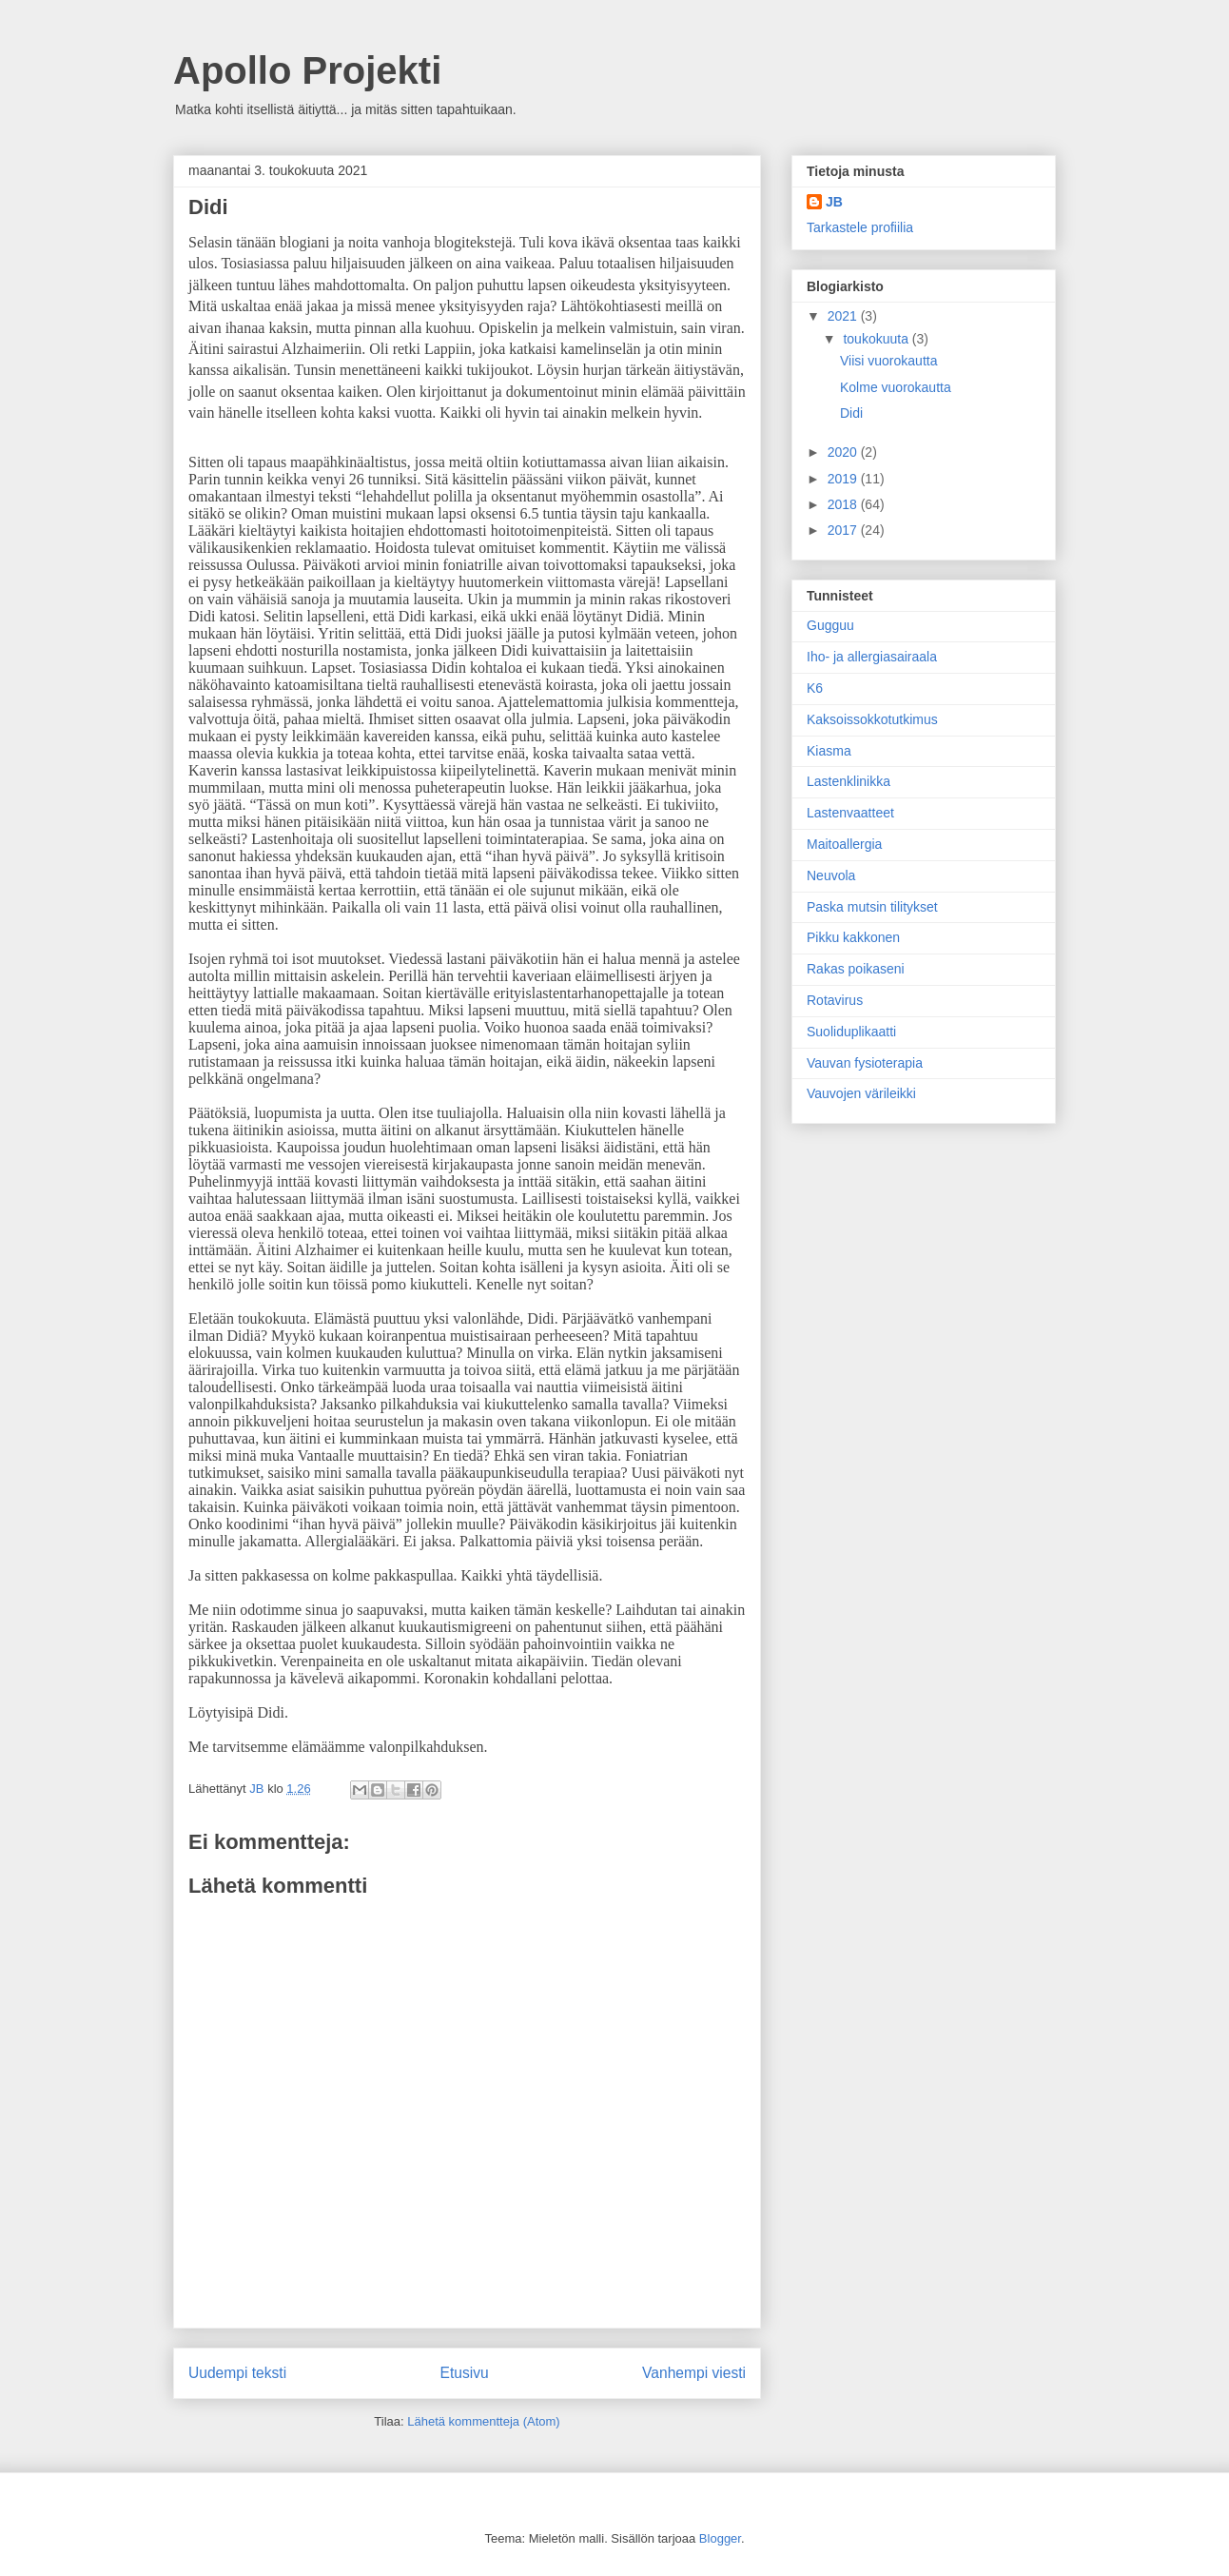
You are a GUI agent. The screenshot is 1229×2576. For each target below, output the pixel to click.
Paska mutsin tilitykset (872, 906)
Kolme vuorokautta (895, 387)
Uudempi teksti (237, 2373)
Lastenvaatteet (850, 812)
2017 (844, 530)
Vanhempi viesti (694, 2373)
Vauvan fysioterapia (865, 1063)
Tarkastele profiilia (860, 227)
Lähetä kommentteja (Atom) (483, 2421)
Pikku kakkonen (853, 937)
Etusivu (464, 2373)
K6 (815, 688)
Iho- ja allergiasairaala (872, 656)
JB (834, 201)
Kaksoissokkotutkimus (872, 719)
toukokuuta (877, 338)
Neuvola (831, 875)
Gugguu (830, 625)
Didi (851, 413)
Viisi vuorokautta (888, 360)
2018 (844, 504)
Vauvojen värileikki (861, 1093)
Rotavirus (835, 1000)
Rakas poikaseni (856, 968)
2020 (844, 452)
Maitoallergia (844, 844)
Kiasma (829, 750)
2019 (844, 478)
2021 (844, 316)
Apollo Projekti (307, 70)
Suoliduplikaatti (851, 1031)
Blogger (720, 2538)
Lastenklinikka (848, 781)
